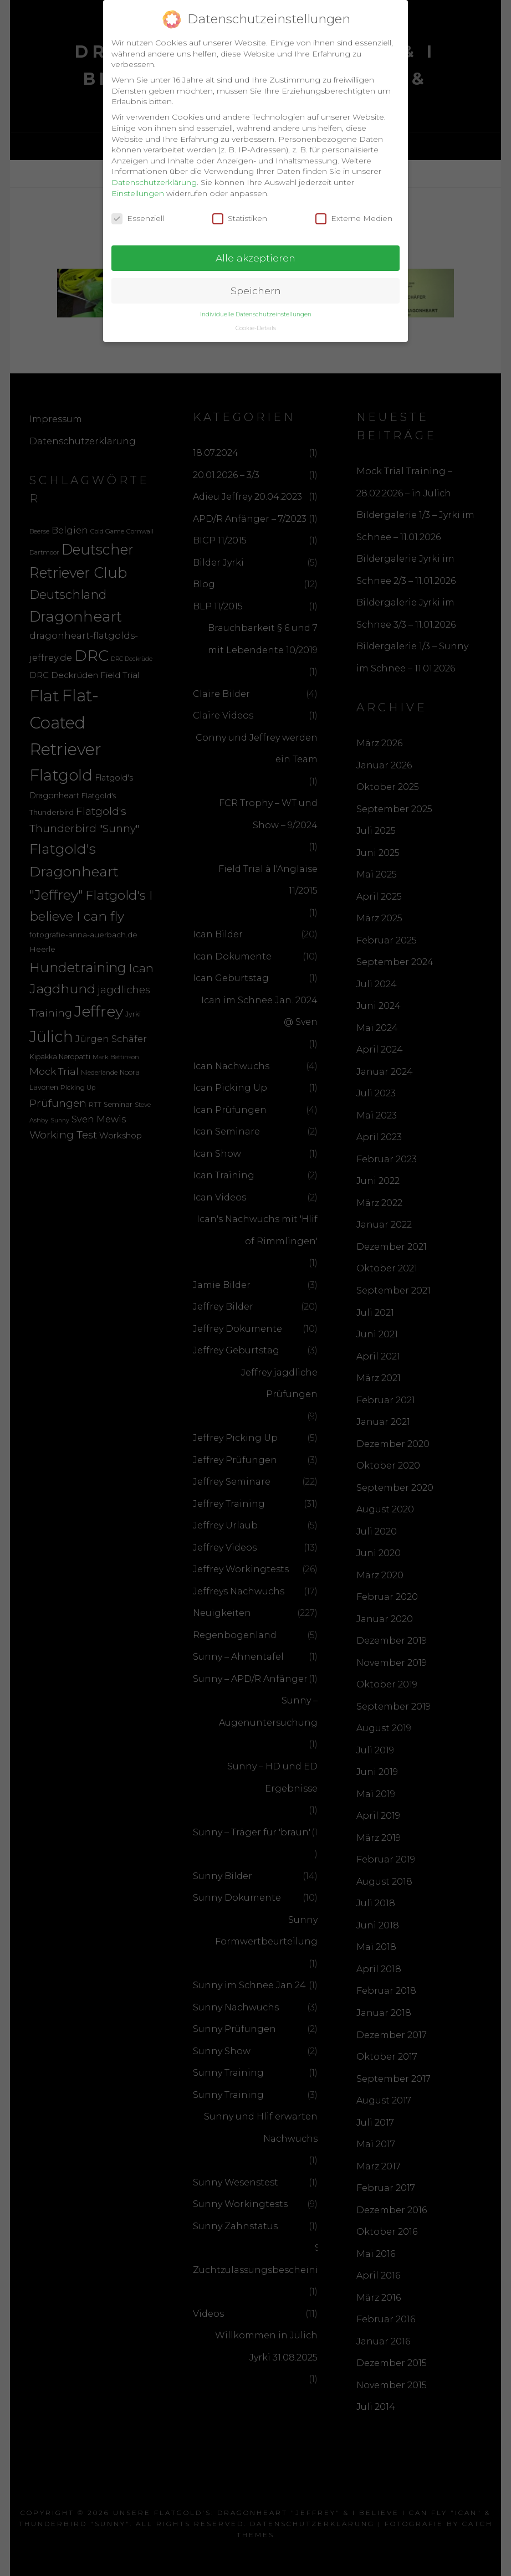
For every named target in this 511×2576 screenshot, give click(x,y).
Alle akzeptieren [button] (255, 253)
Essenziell (137, 214)
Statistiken (239, 214)
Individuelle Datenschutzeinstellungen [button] (255, 310)
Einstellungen (137, 188)
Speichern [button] (256, 286)
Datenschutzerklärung (154, 178)
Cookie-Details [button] (256, 323)
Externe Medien (353, 214)
